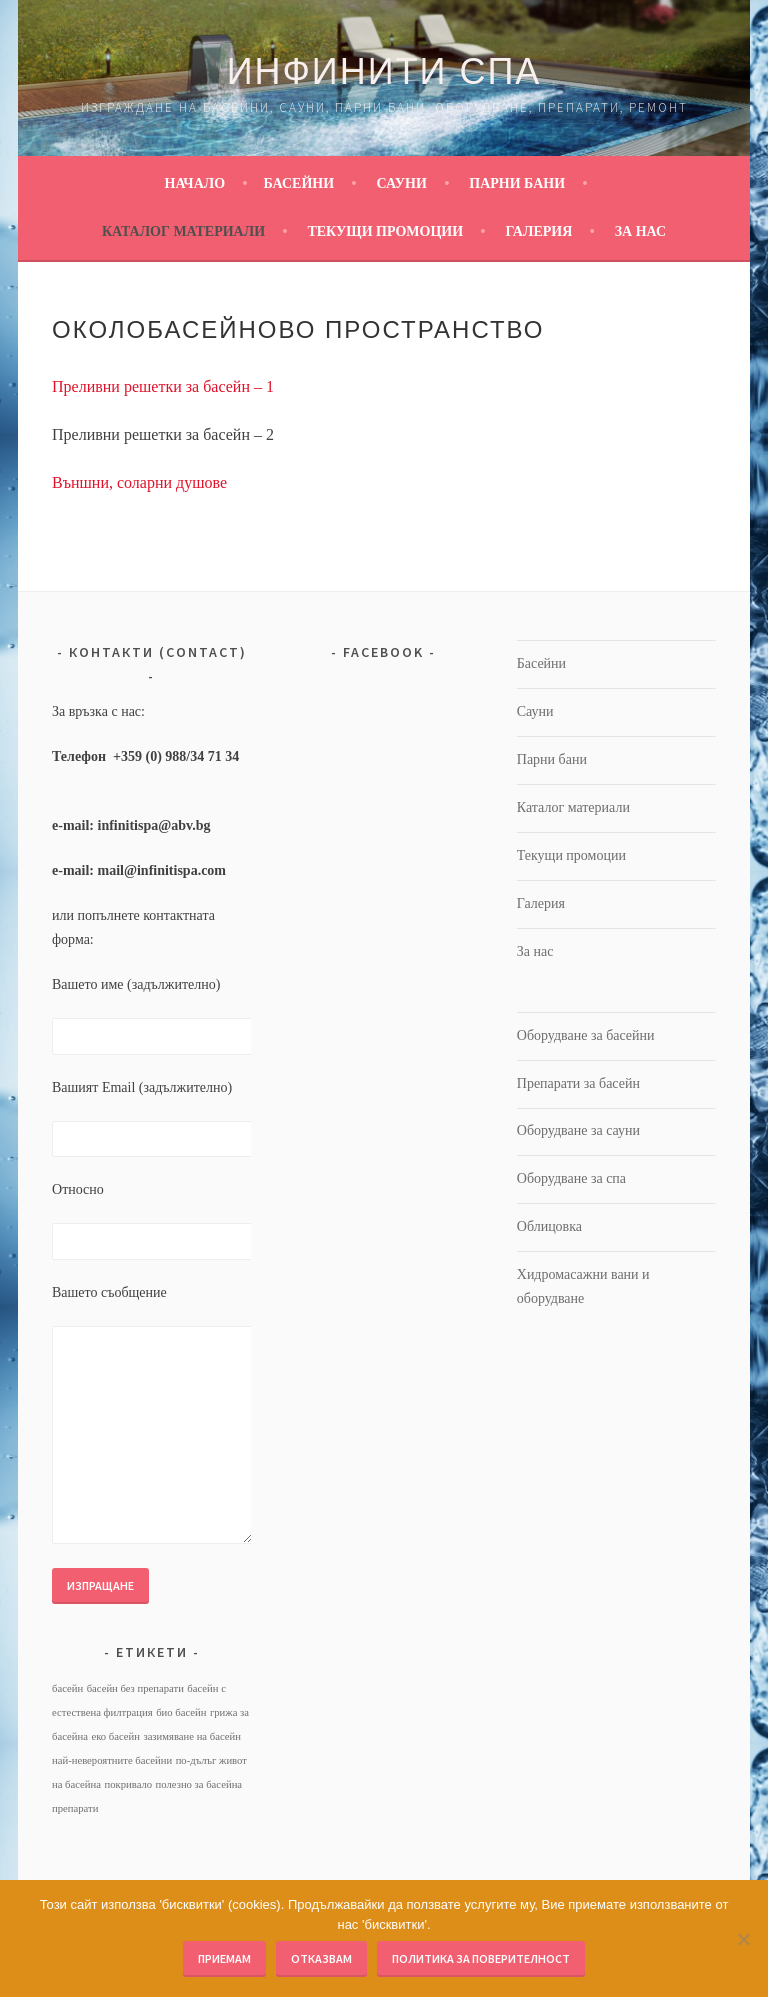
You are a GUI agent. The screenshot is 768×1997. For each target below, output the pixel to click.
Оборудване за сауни (578, 1130)
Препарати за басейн (578, 1083)
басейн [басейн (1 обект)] (67, 1688)
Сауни (402, 183)
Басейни (299, 183)
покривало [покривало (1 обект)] (129, 1784)
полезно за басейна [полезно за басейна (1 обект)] (199, 1784)
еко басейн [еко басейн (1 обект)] (115, 1736)
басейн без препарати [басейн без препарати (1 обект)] (135, 1688)
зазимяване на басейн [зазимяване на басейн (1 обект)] (191, 1736)
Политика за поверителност (481, 1958)
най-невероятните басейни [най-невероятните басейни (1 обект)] (112, 1760)
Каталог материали (183, 231)
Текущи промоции (385, 231)
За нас (640, 231)
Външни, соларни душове (139, 482)
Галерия (538, 231)
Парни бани (517, 183)
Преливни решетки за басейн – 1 (163, 386)
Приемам (224, 1958)
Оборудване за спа (571, 1178)
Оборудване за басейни (586, 1035)
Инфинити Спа (384, 71)
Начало (195, 183)
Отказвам (321, 1958)
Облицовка (549, 1226)
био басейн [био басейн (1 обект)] (181, 1712)
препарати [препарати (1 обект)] (75, 1808)
